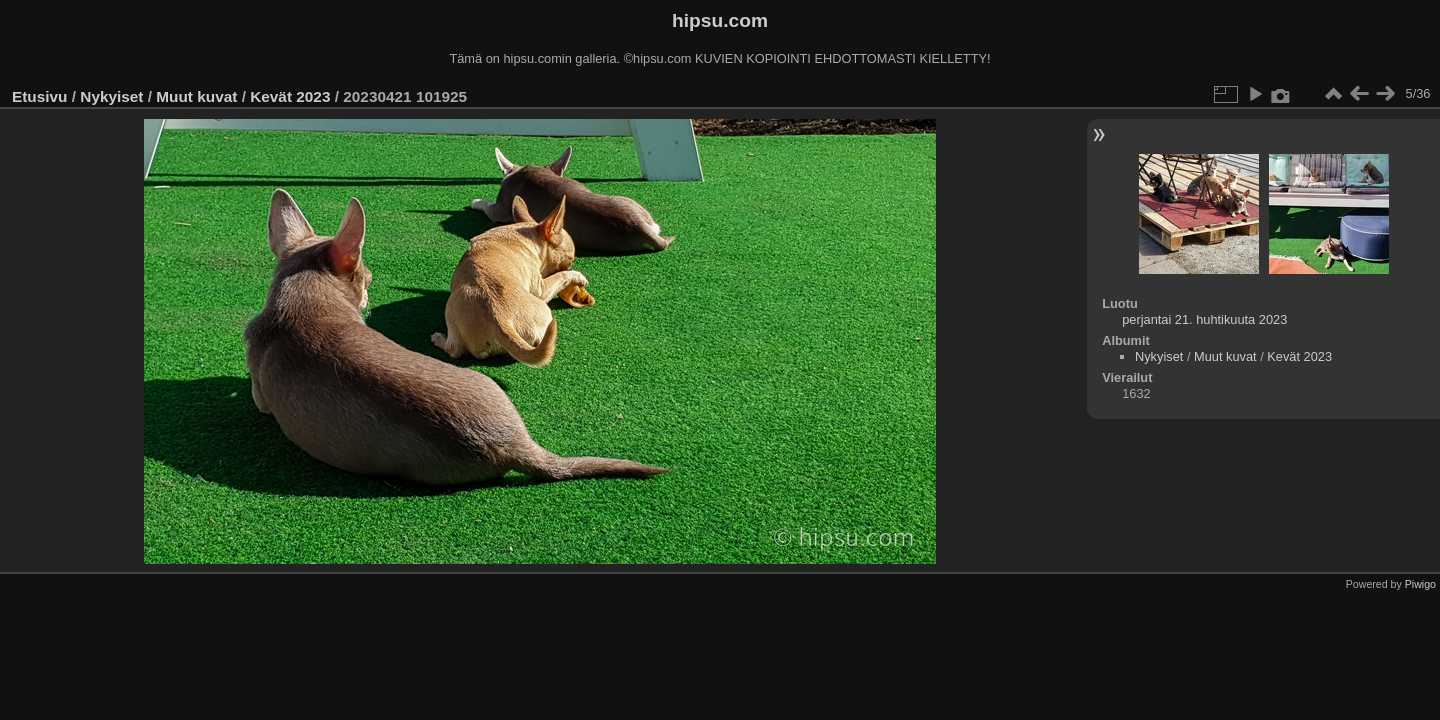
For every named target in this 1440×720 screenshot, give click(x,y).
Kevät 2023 (290, 96)
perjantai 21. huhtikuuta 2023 (1204, 319)
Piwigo (1420, 584)
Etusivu (39, 96)
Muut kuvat (196, 96)
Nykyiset (111, 96)
